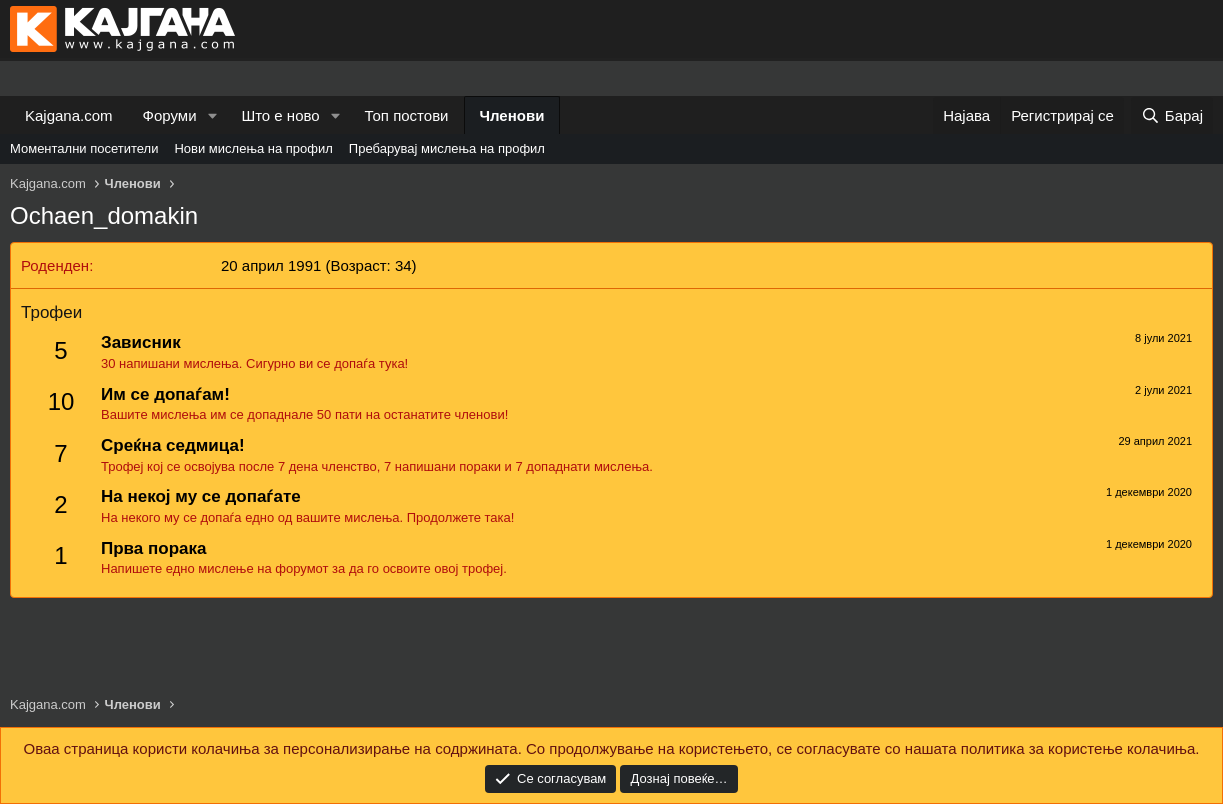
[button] (212, 115)
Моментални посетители (84, 148)
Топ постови (407, 115)
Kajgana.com (69, 115)
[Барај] (1172, 115)
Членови (512, 115)
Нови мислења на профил (253, 148)
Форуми (170, 115)
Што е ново (280, 115)
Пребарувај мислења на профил (447, 148)
